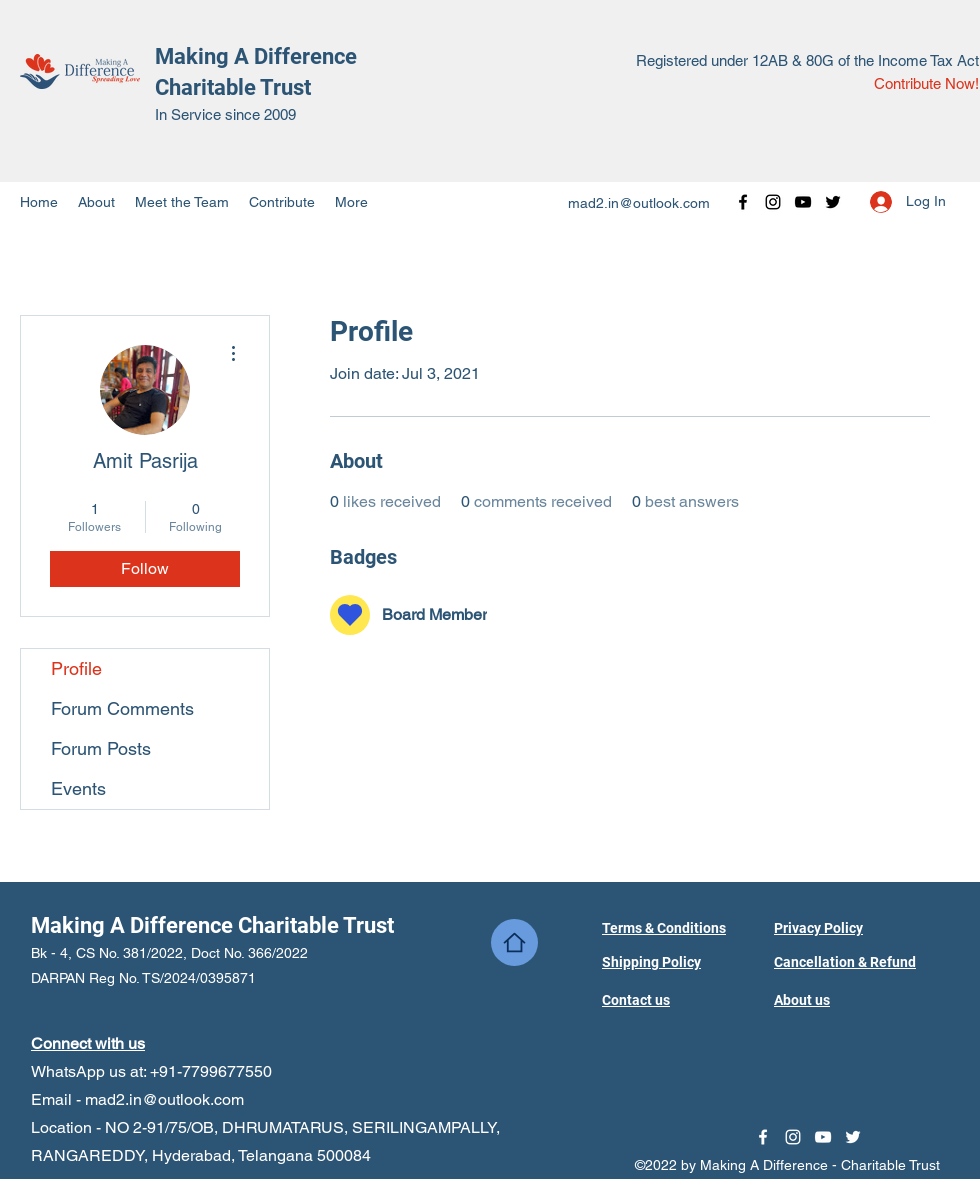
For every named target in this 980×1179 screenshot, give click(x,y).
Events (78, 788)
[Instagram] (773, 202)
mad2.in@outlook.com (639, 203)
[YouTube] (803, 202)
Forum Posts (101, 748)
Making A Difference (256, 56)
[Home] (514, 942)
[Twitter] (833, 202)
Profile (76, 668)
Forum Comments (122, 708)
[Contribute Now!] (926, 84)
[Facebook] (743, 202)
